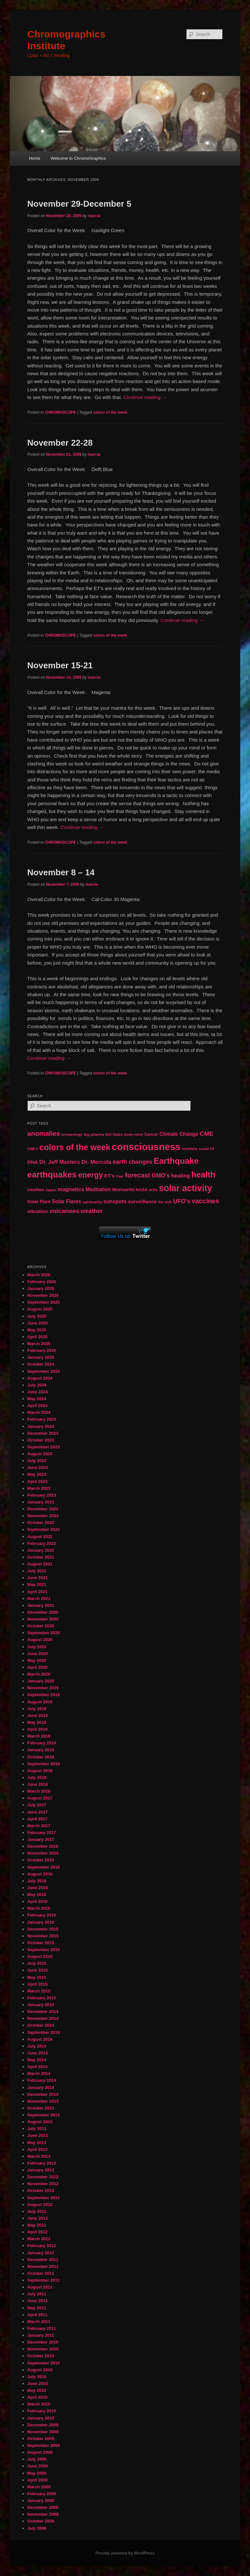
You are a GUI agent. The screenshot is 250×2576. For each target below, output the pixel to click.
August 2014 (39, 2039)
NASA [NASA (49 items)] (141, 1189)
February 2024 (41, 1419)
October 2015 (40, 1942)
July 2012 (37, 2211)
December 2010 (42, 2342)
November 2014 (43, 2018)
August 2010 (39, 2369)
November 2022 (43, 1515)
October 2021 (40, 1557)
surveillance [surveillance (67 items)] (142, 1201)
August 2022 (39, 1536)
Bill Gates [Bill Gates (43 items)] (114, 1134)
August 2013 (39, 2121)
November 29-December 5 (79, 204)
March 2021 (38, 1598)
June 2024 (37, 1391)
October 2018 (40, 1756)
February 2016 (41, 1915)
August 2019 (39, 1701)
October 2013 (40, 2108)
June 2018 (37, 1784)
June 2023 (37, 1467)
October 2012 (40, 2190)
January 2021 (40, 1605)
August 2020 (39, 1639)
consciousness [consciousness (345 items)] (146, 1146)
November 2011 (43, 2266)
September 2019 (43, 1694)
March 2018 (38, 1791)
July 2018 (37, 1777)
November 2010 (43, 2349)
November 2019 (43, 1687)
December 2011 (42, 2259)
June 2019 (37, 1715)
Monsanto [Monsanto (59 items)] (123, 1189)
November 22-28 (60, 443)
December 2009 (42, 2424)
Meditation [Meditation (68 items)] (98, 1189)
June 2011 (37, 2300)
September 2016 (43, 1867)
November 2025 (43, 1295)
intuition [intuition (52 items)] (35, 1189)
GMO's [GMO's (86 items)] (161, 1175)
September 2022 (43, 1529)
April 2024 (37, 1405)
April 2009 (37, 2480)
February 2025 (41, 1350)
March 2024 (38, 1412)
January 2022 (40, 1550)
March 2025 (38, 1343)
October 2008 (40, 2521)
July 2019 (37, 1708)
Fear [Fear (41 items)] (120, 1176)
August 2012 (39, 2204)
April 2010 (37, 2397)
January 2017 (40, 1839)
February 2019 (41, 1742)
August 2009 (39, 2452)
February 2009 (41, 2493)
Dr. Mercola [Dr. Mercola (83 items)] (96, 1162)
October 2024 (40, 1364)
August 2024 (39, 1378)
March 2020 (38, 1674)
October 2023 (40, 1440)
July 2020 (37, 1646)
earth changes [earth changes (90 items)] (132, 1162)
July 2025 (37, 1316)
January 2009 (40, 2500)
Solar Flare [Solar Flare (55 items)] (38, 1201)
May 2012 (36, 2225)
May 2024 (36, 1398)
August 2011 (39, 2287)
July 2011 (37, 2293)
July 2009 (37, 2459)
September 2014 (43, 2032)
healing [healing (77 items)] (180, 1176)
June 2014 (37, 2052)
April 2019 (37, 1729)
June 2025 (37, 1323)
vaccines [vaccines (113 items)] (205, 1201)
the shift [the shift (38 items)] (165, 1202)
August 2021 (39, 1564)
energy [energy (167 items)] (90, 1175)
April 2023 (37, 1481)
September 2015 (43, 1949)
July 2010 (37, 2376)
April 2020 (37, 1667)
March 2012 (38, 2238)
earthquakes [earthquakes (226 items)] (52, 1174)
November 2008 (43, 2514)
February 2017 (41, 1832)
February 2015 (41, 1997)
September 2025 (43, 1302)
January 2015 (40, 2004)
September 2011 (43, 2280)
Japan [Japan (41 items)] (51, 1190)
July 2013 (37, 2128)
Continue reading (145, 397)
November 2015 (43, 1935)
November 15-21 (60, 665)
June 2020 (37, 1653)
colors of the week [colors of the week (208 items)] (74, 1147)
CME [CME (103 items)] (206, 1133)
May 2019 (36, 1722)
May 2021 (36, 1584)
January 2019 (40, 1749)
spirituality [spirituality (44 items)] (92, 1202)
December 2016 (42, 1846)
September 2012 (43, 2197)
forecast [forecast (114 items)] (137, 1175)
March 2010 (38, 2404)
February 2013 (41, 2163)
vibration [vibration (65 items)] (37, 1211)
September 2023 (43, 1446)
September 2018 (43, 1763)
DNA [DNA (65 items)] (32, 1162)
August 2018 (39, 1770)
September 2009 (43, 2445)
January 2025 (40, 1357)
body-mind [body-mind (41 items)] (133, 1134)
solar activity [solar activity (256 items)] (185, 1188)
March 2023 (38, 1488)
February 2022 (41, 1543)
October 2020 (40, 1625)
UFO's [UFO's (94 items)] (181, 1201)
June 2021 (37, 1577)
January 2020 (40, 1681)
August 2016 (39, 1874)
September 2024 (43, 1371)
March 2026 (38, 1274)
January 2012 (40, 2252)
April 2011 (37, 2314)
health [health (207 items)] (203, 1174)
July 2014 (37, 2046)
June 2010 (37, 2383)
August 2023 (39, 1453)
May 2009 (36, 2473)
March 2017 (38, 1825)
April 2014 (37, 2066)
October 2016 (40, 1860)
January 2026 (40, 1288)
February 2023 (41, 1495)
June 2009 (37, 2466)
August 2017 (39, 1798)
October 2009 (40, 2438)
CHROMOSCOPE (60, 412)
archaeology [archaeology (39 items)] (72, 1134)
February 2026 (41, 1281)
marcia (94, 216)
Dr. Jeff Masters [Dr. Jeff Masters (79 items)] (59, 1162)
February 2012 (41, 2245)
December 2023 (42, 1433)
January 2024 (40, 1426)
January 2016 (40, 1922)
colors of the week (110, 412)
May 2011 (36, 2307)
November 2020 (43, 1619)
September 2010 (43, 2363)
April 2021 (37, 1591)
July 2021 (37, 1570)
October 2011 (40, 2273)
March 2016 (38, 1908)
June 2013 (37, 2135)
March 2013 (38, 2156)
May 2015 (36, 1977)
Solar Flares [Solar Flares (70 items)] (66, 1201)
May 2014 (36, 2059)
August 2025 (39, 1309)
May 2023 (36, 1474)
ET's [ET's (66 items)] (109, 1175)
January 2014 (40, 2087)
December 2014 (42, 2011)
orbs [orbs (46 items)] (153, 1190)
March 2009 (38, 2486)
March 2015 (38, 1991)
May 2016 (36, 1894)
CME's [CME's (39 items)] (32, 1149)
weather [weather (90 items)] (92, 1211)
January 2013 (40, 2170)
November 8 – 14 (61, 872)
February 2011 (41, 2328)
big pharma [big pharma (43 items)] (94, 1134)
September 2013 (43, 2114)
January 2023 (40, 1502)
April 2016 (37, 1901)
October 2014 (40, 2025)
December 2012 (42, 2176)
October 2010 (40, 2355)
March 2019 (38, 1736)
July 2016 (37, 1880)
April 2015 (37, 1984)
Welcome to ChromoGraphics (78, 158)
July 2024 (37, 1385)
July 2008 (37, 2528)
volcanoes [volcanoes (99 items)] (64, 1210)
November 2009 (43, 2431)
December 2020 (42, 1612)
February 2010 (41, 2410)
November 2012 (43, 2183)
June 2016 (37, 1887)
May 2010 (36, 2390)
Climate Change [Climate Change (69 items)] (179, 1134)
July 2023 (37, 1460)
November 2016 (43, 1853)
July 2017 (37, 1804)
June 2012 (37, 2218)
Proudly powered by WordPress (124, 2553)
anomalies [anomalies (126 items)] (43, 1133)
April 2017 (37, 1818)
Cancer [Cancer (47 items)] (151, 1134)
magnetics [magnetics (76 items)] (71, 1189)
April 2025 (37, 1336)
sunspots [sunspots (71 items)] (115, 1201)
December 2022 (42, 1508)
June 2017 (37, 1812)
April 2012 (37, 2231)
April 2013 (37, 2149)
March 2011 (38, 2321)
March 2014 (38, 2073)
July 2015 (37, 1963)
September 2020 (43, 1632)
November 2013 (43, 2101)
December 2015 (42, 1929)
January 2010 (40, 2418)
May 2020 (36, 1660)
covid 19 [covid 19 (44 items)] (206, 1149)
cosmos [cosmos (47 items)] (189, 1149)
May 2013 (36, 2142)
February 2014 (41, 2080)
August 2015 (39, 1956)
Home (34, 158)
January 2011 (40, 2335)
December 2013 (42, 2094)
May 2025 (36, 1329)
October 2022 (40, 1522)
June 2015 (37, 1970)
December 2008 (42, 2507)
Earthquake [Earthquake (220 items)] (176, 1160)
